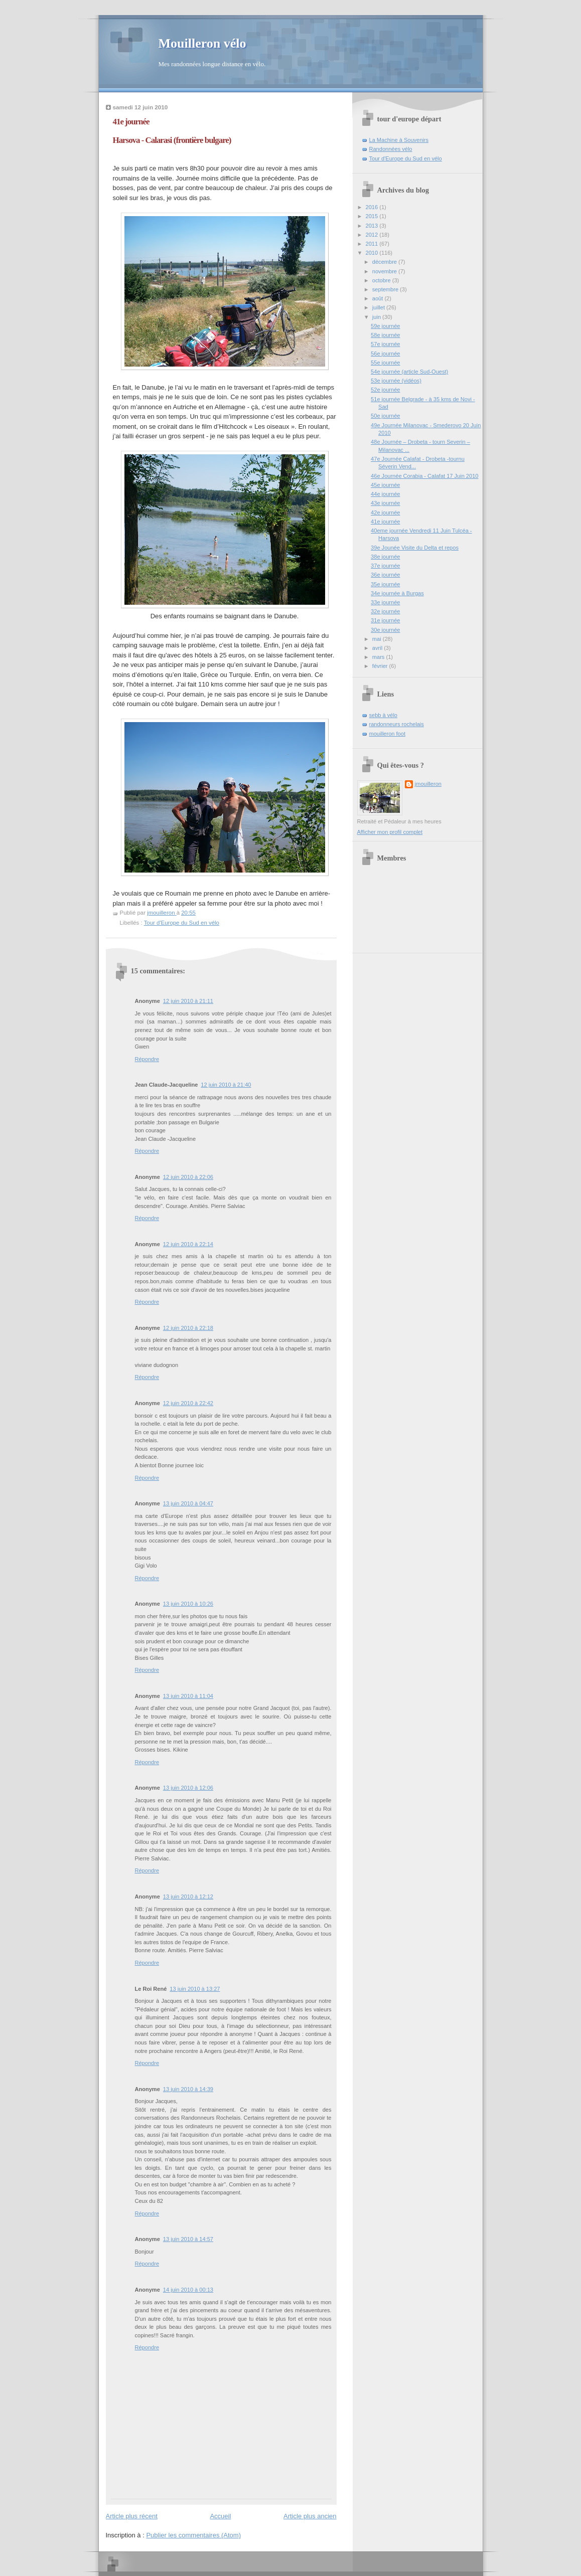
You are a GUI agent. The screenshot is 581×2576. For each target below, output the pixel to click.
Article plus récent (132, 2516)
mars (379, 657)
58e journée (385, 335)
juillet (379, 307)
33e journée (385, 602)
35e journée (385, 584)
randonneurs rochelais (396, 724)
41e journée (385, 522)
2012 (373, 235)
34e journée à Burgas (397, 593)
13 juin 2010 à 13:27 (195, 1989)
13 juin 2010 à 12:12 (188, 1897)
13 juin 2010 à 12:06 (188, 1788)
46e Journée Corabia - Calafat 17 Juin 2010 (424, 476)
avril (378, 648)
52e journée (385, 390)
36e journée (385, 575)
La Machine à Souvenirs (399, 140)
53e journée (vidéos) (396, 381)
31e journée (385, 620)
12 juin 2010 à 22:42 (188, 1403)
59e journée (385, 326)
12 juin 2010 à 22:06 (188, 1177)
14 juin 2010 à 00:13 (188, 2290)
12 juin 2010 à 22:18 (188, 1328)
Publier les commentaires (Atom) (193, 2535)
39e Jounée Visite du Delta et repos (415, 548)
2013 (373, 226)
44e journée (385, 494)
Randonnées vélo (390, 149)
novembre (385, 271)
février (380, 666)
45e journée (385, 485)
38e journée (385, 557)
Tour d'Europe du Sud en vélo (181, 923)
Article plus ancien (310, 2516)
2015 (373, 216)
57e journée (385, 344)
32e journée (385, 611)
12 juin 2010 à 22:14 (188, 1244)
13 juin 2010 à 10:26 (188, 1604)
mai (377, 639)
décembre (385, 262)
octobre (382, 280)
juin (377, 317)
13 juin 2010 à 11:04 (188, 1696)
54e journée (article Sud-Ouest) (409, 372)
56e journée (385, 354)
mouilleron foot (387, 734)
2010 (373, 253)
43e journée (385, 503)
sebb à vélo (383, 715)
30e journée (385, 630)
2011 (373, 244)
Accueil (220, 2516)
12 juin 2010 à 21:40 (226, 1085)
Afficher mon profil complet (390, 832)
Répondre (147, 1059)
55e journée (385, 363)
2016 (373, 207)
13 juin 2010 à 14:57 (188, 2239)
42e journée (385, 512)
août (378, 298)
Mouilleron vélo (202, 43)
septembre (386, 289)
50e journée (385, 416)
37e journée (385, 566)
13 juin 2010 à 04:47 (188, 1503)
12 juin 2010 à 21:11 (188, 1001)
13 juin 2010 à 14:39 (188, 2089)
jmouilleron (428, 784)
